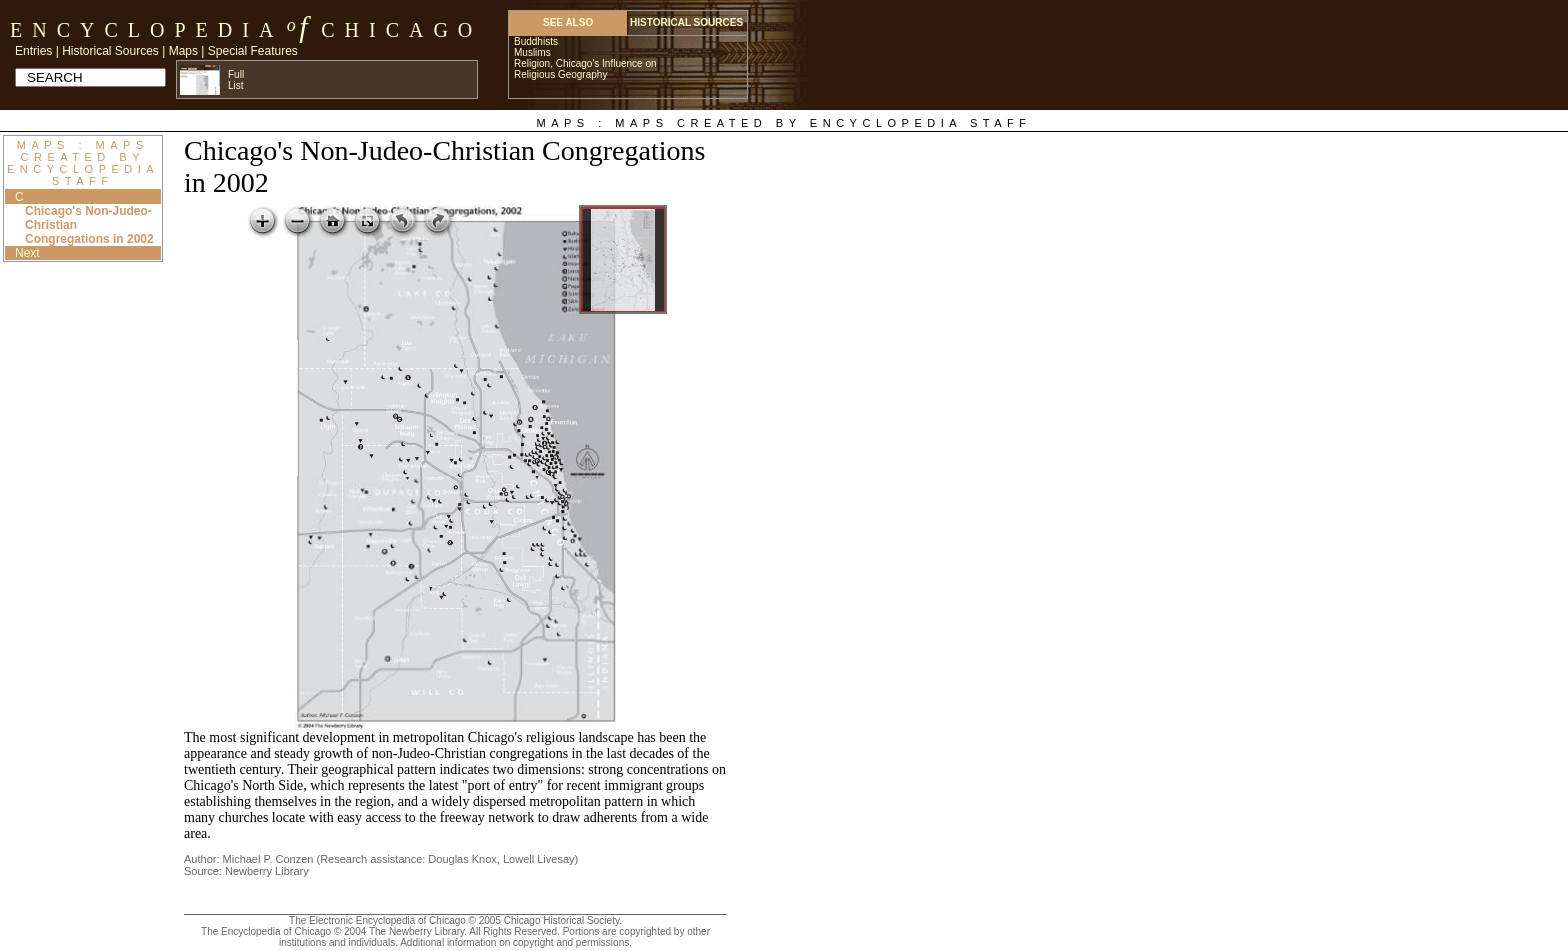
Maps (183, 51)
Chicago (401, 30)
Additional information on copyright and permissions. (516, 942)
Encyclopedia (146, 30)
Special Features (253, 51)
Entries (33, 51)
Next (27, 253)
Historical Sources (110, 51)
